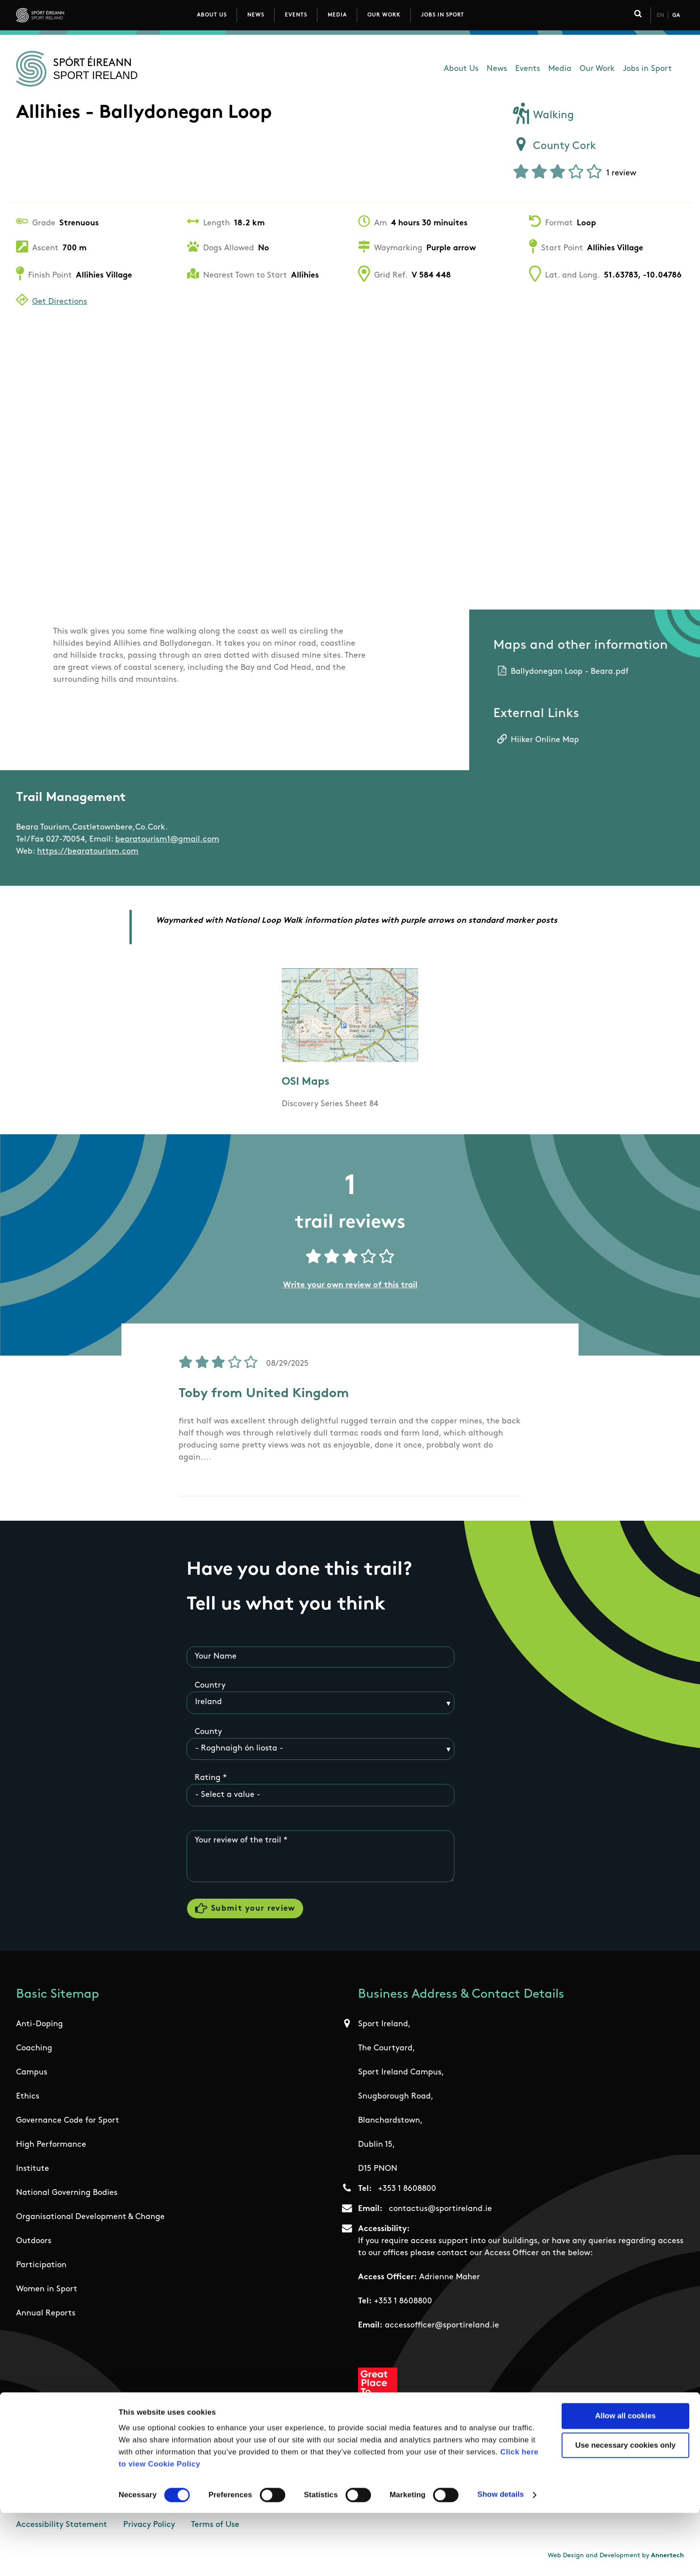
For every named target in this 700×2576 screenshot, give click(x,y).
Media (337, 15)
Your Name (216, 1656)
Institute (32, 2172)
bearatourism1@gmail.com (167, 839)
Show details (500, 2557)
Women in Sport (46, 2292)
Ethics (27, 2099)
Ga (676, 15)
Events (296, 15)
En (660, 15)
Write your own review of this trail (350, 1285)
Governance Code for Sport (67, 2124)
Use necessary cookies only (625, 2508)
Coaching (34, 2051)
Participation (41, 2268)
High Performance (51, 2148)
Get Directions (59, 302)
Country (210, 1686)
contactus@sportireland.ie (440, 2212)
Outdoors (33, 2244)
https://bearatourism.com (87, 851)
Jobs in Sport (442, 15)
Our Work (383, 15)
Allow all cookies (625, 2479)
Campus (31, 2075)
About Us (212, 15)
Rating (208, 1778)
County (208, 1732)
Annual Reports (45, 2316)
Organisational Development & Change (90, 2220)
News (255, 15)
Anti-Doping (39, 2027)
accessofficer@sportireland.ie (442, 2328)
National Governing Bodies (66, 2196)
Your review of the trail (238, 1841)
